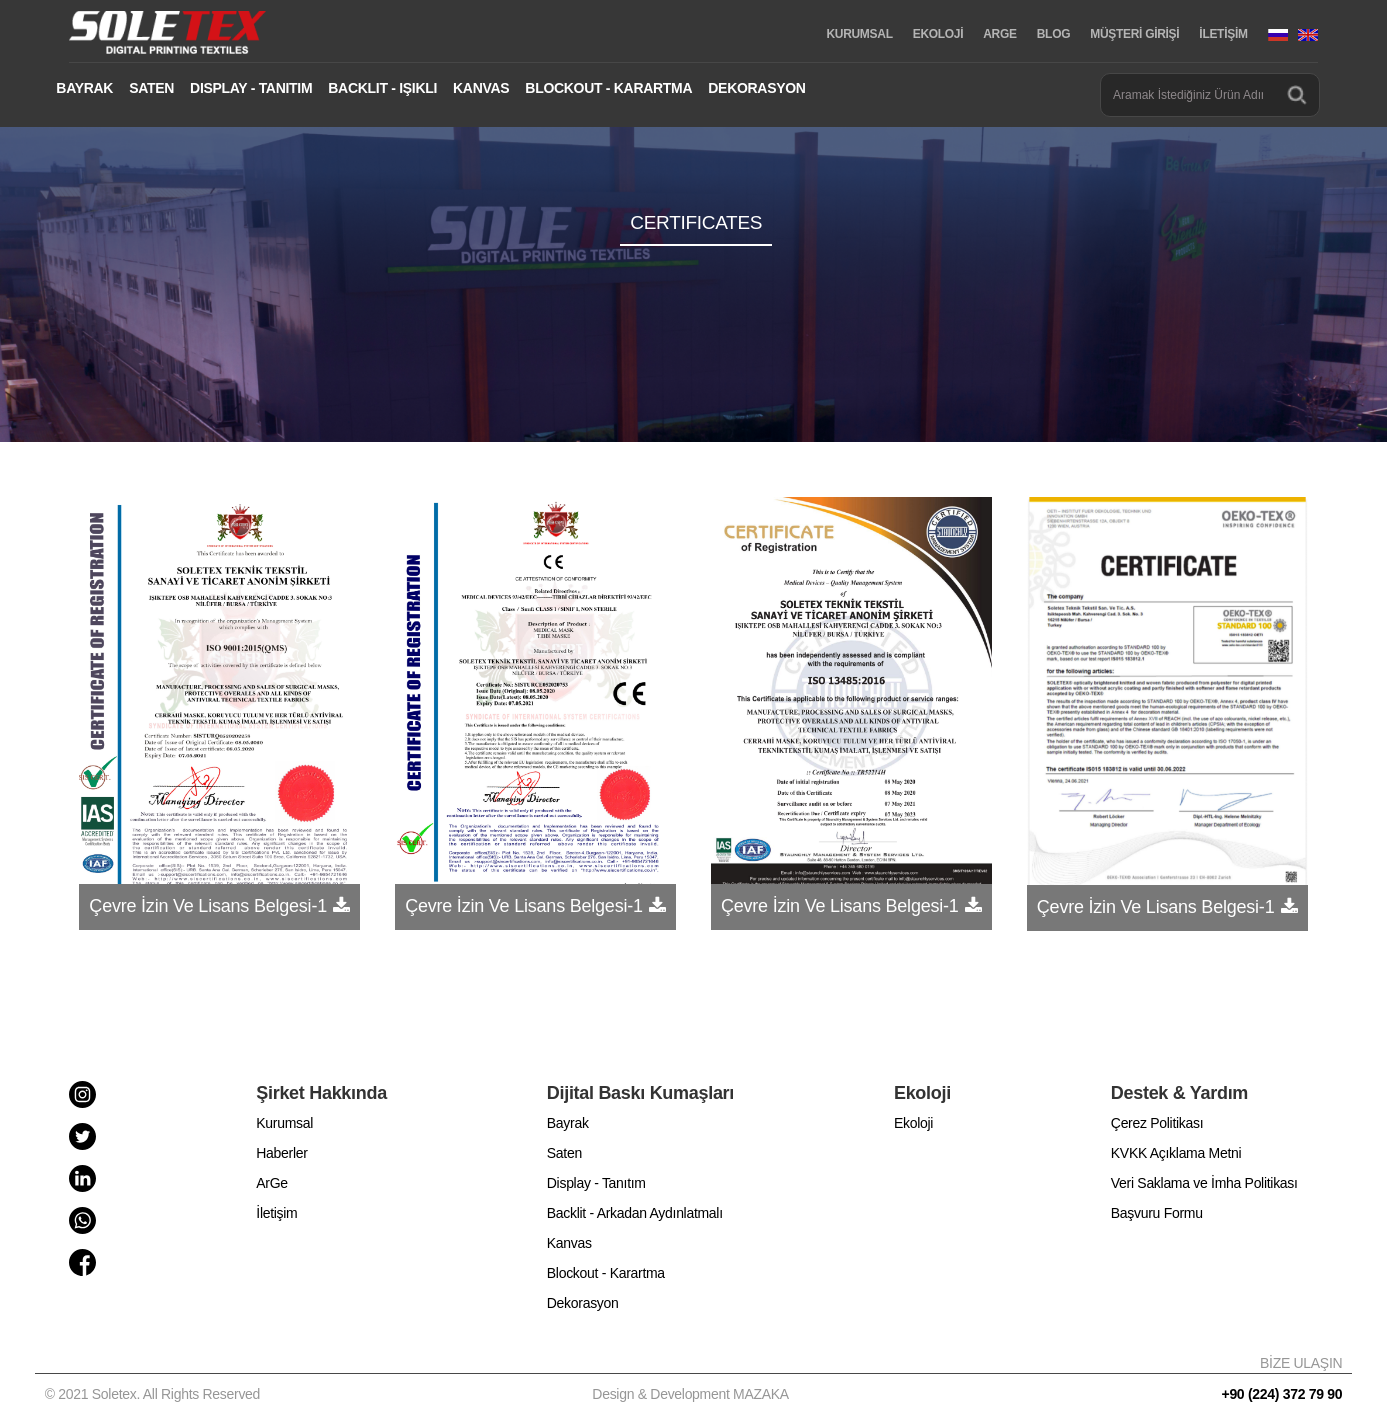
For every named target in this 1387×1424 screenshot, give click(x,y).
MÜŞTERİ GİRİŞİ (1134, 34)
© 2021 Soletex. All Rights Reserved (156, 1394)
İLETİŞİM (1223, 34)
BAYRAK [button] (84, 88)
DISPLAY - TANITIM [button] (251, 88)
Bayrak (568, 1123)
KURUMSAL (859, 34)
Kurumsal (284, 1123)
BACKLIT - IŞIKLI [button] (382, 88)
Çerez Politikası (1157, 1123)
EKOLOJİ (938, 34)
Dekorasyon (583, 1303)
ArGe (271, 1183)
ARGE (999, 34)
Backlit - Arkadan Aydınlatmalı (635, 1213)
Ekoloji (913, 1123)
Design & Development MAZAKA (690, 1394)
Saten (564, 1153)
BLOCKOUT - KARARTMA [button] (608, 88)
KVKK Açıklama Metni (1176, 1153)
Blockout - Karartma (606, 1273)
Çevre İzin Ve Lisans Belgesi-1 (206, 906)
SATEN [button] (151, 88)
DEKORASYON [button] (756, 88)
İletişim (276, 1213)
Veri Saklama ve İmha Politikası (1204, 1183)
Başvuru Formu (1157, 1213)
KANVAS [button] (481, 88)
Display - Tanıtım (596, 1183)
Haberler (281, 1153)
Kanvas (569, 1243)
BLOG (1053, 34)
